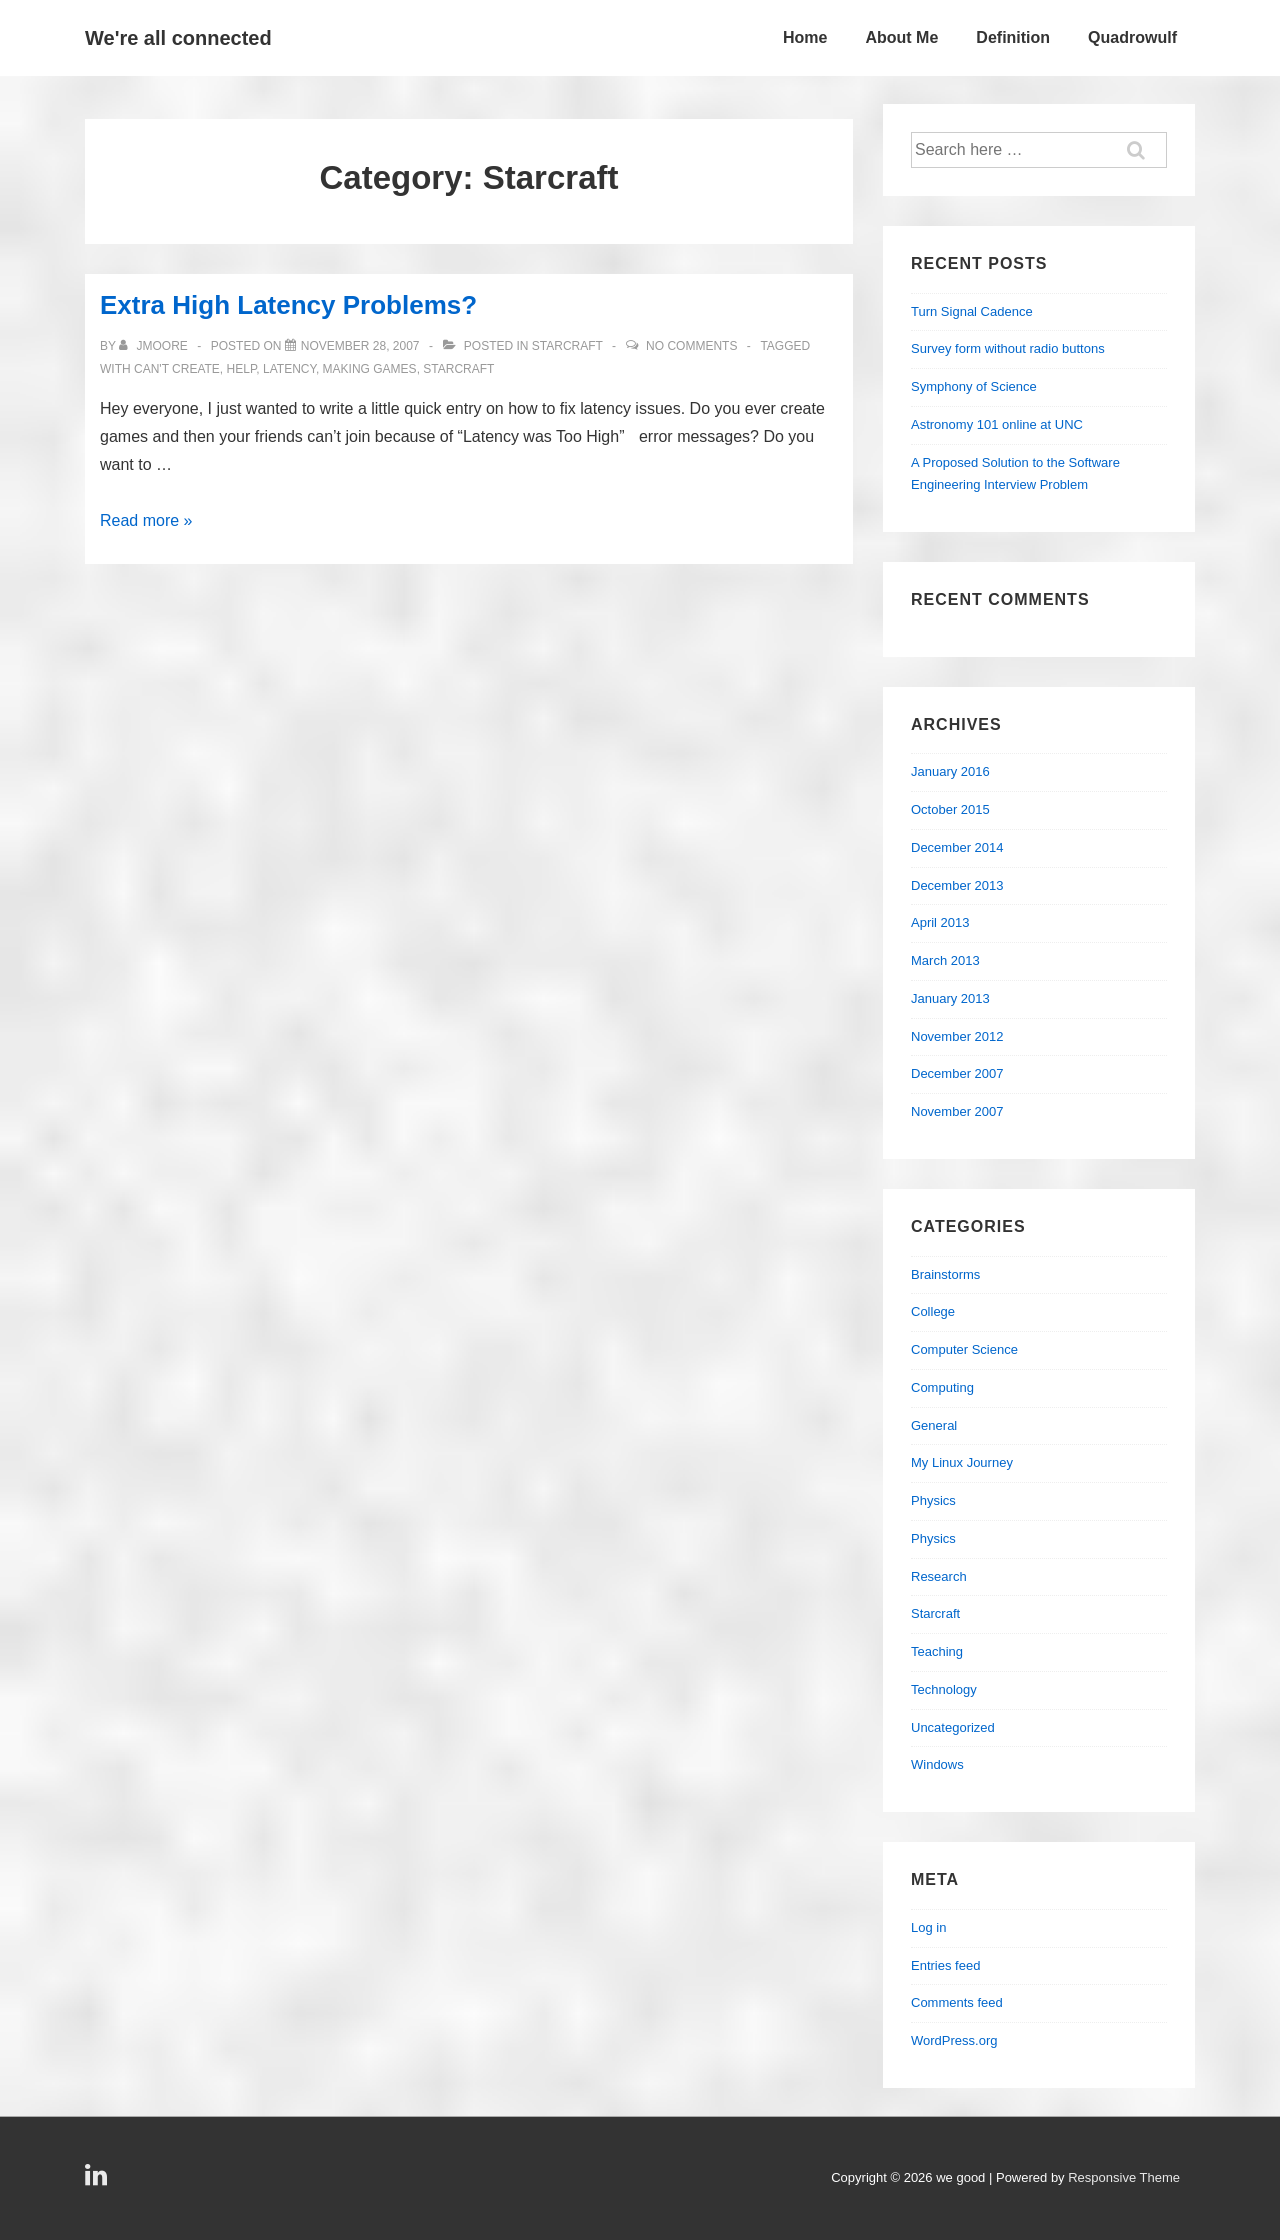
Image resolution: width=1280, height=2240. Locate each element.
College (933, 1311)
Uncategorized (953, 1727)
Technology (944, 1689)
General (934, 1425)
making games (370, 369)
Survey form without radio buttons (1008, 348)
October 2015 (950, 809)
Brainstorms (945, 1274)
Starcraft (567, 346)
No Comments (691, 346)
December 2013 (957, 885)
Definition (1013, 37)
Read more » (146, 520)
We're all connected (178, 38)
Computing (942, 1387)
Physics (933, 1500)
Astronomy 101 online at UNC (997, 424)
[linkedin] (98, 2181)
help (242, 369)
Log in (928, 1927)
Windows (937, 1764)
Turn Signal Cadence (972, 311)
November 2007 (957, 1111)
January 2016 (950, 771)
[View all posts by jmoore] (155, 346)
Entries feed (945, 1965)
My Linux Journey (962, 1462)
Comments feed (957, 2002)
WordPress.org (954, 2040)
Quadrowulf (1132, 37)
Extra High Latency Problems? (288, 305)
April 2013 (940, 922)
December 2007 (957, 1073)
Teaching (937, 1651)
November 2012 (957, 1036)
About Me (901, 37)
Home (805, 37)
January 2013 (950, 998)
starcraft (458, 369)
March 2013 (945, 960)
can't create (177, 369)
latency (289, 369)
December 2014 (957, 847)
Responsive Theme (1124, 2177)
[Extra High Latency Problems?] (360, 346)
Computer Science (964, 1349)
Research (939, 1576)
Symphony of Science (974, 386)
